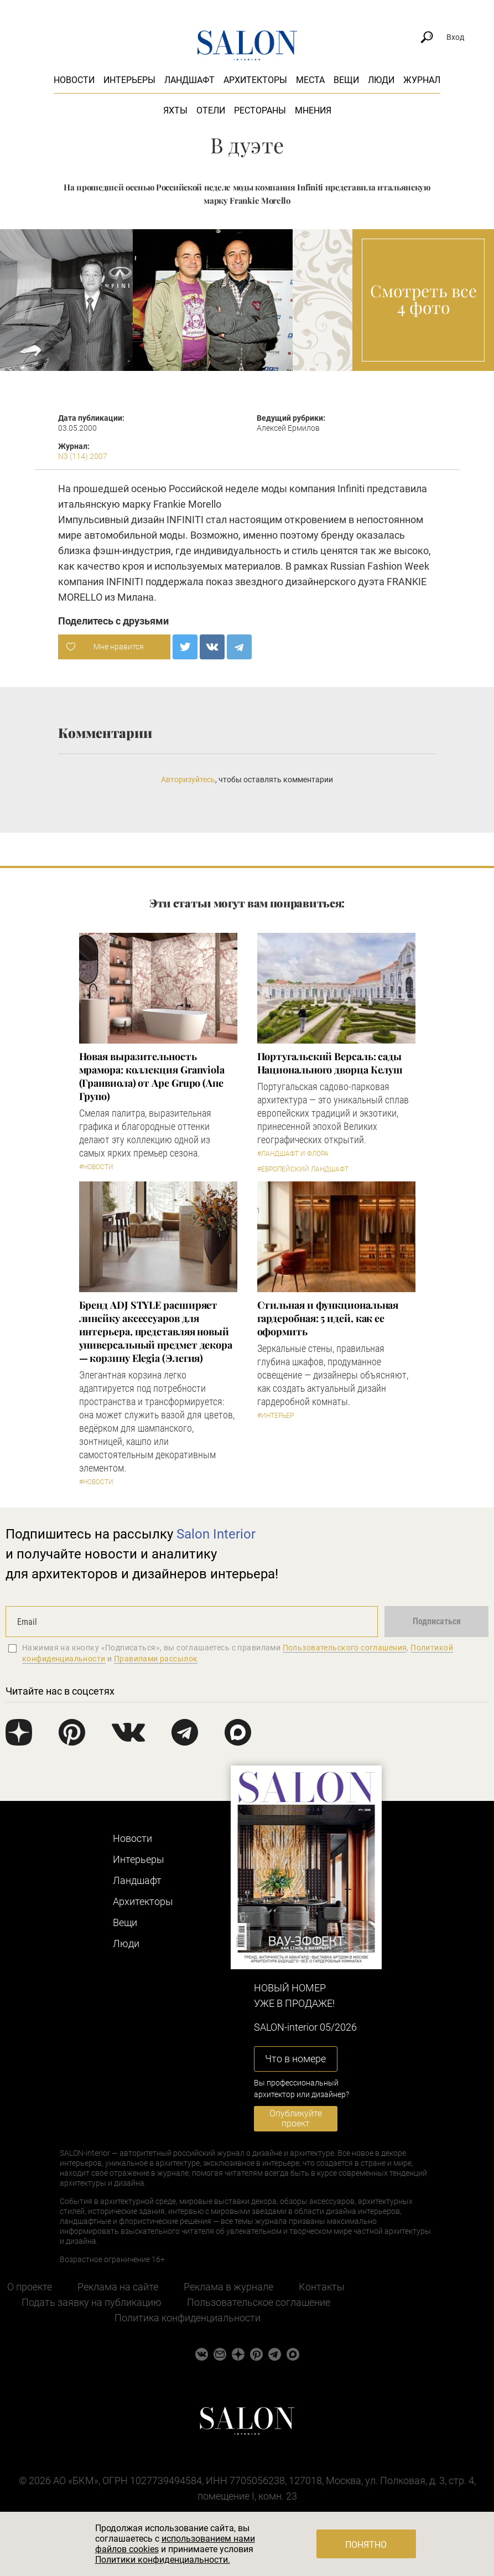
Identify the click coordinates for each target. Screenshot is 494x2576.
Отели (210, 110)
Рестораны (260, 110)
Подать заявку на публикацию (92, 2302)
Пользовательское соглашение (258, 2302)
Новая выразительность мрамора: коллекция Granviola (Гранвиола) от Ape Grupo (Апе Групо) (152, 1076)
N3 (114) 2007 (82, 456)
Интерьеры (129, 80)
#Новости (96, 1167)
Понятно (366, 2544)
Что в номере (295, 2058)
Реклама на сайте (117, 2287)
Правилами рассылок (156, 1658)
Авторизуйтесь (188, 779)
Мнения (313, 110)
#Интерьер (275, 1415)
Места (310, 80)
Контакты (322, 2287)
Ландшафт (189, 80)
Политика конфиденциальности (188, 2318)
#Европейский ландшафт (303, 1169)
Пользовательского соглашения (345, 1647)
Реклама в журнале (228, 2287)
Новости (74, 80)
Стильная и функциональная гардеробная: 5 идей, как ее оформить (328, 1318)
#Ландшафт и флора (293, 1153)
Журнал (421, 80)
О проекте (29, 2287)
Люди (381, 80)
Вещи (346, 80)
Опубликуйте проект (295, 2118)
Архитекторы (255, 80)
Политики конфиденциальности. (162, 2559)
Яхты (175, 110)
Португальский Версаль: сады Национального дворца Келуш (330, 1063)
